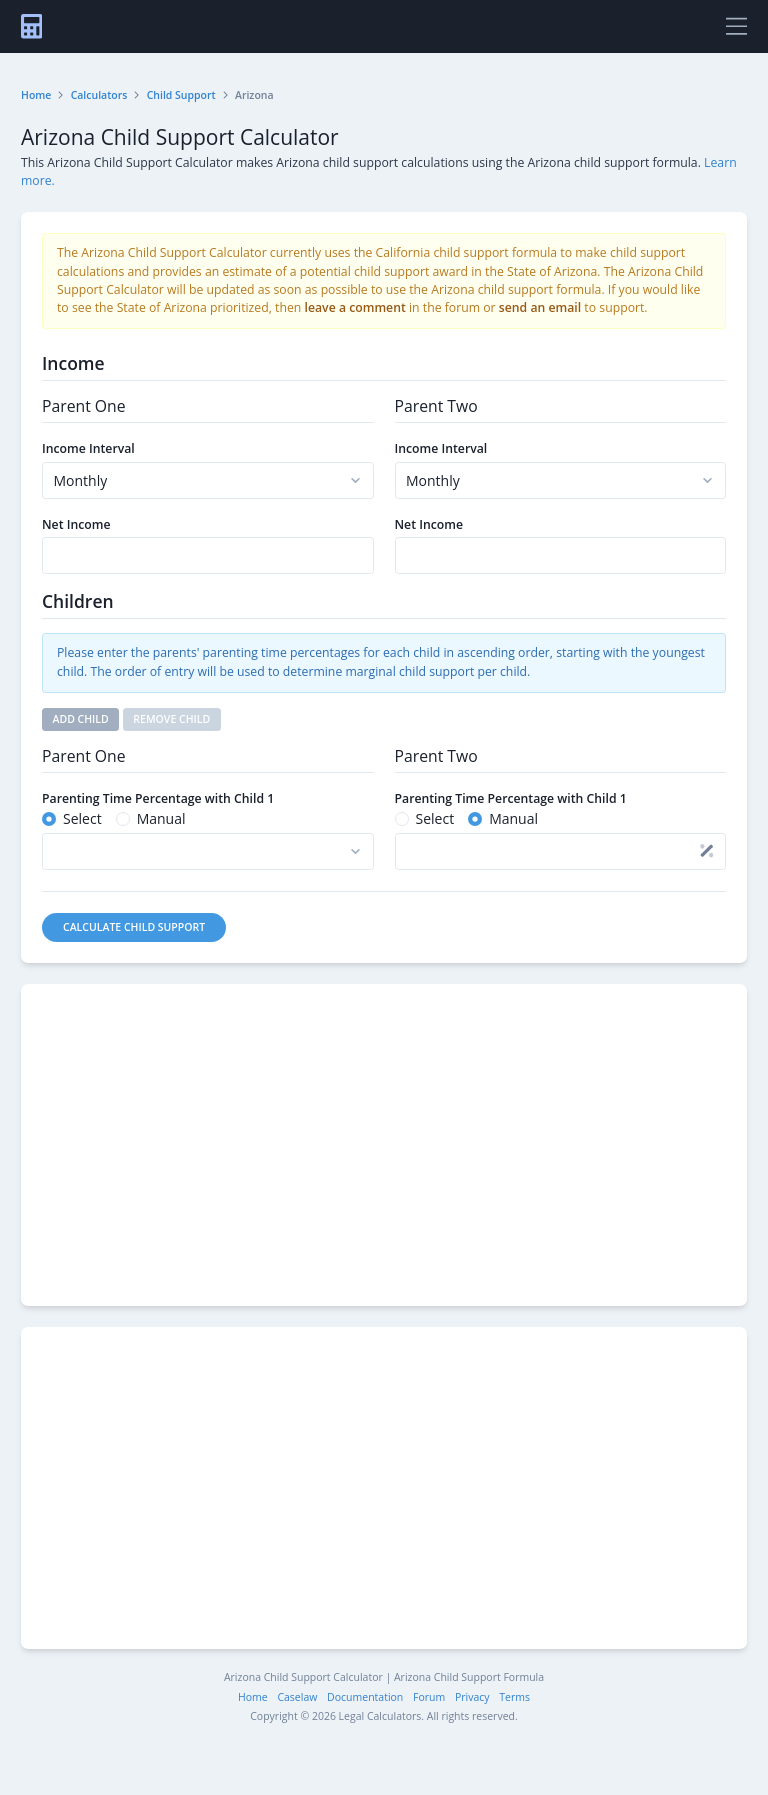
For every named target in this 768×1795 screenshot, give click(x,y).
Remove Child (171, 719)
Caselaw (297, 1697)
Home (36, 95)
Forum (429, 1697)
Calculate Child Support (134, 927)
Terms (514, 1697)
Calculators (99, 95)
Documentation (365, 1697)
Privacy (472, 1697)
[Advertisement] (384, 1145)
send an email (540, 307)
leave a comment (355, 307)
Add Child (81, 719)
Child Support (181, 95)
